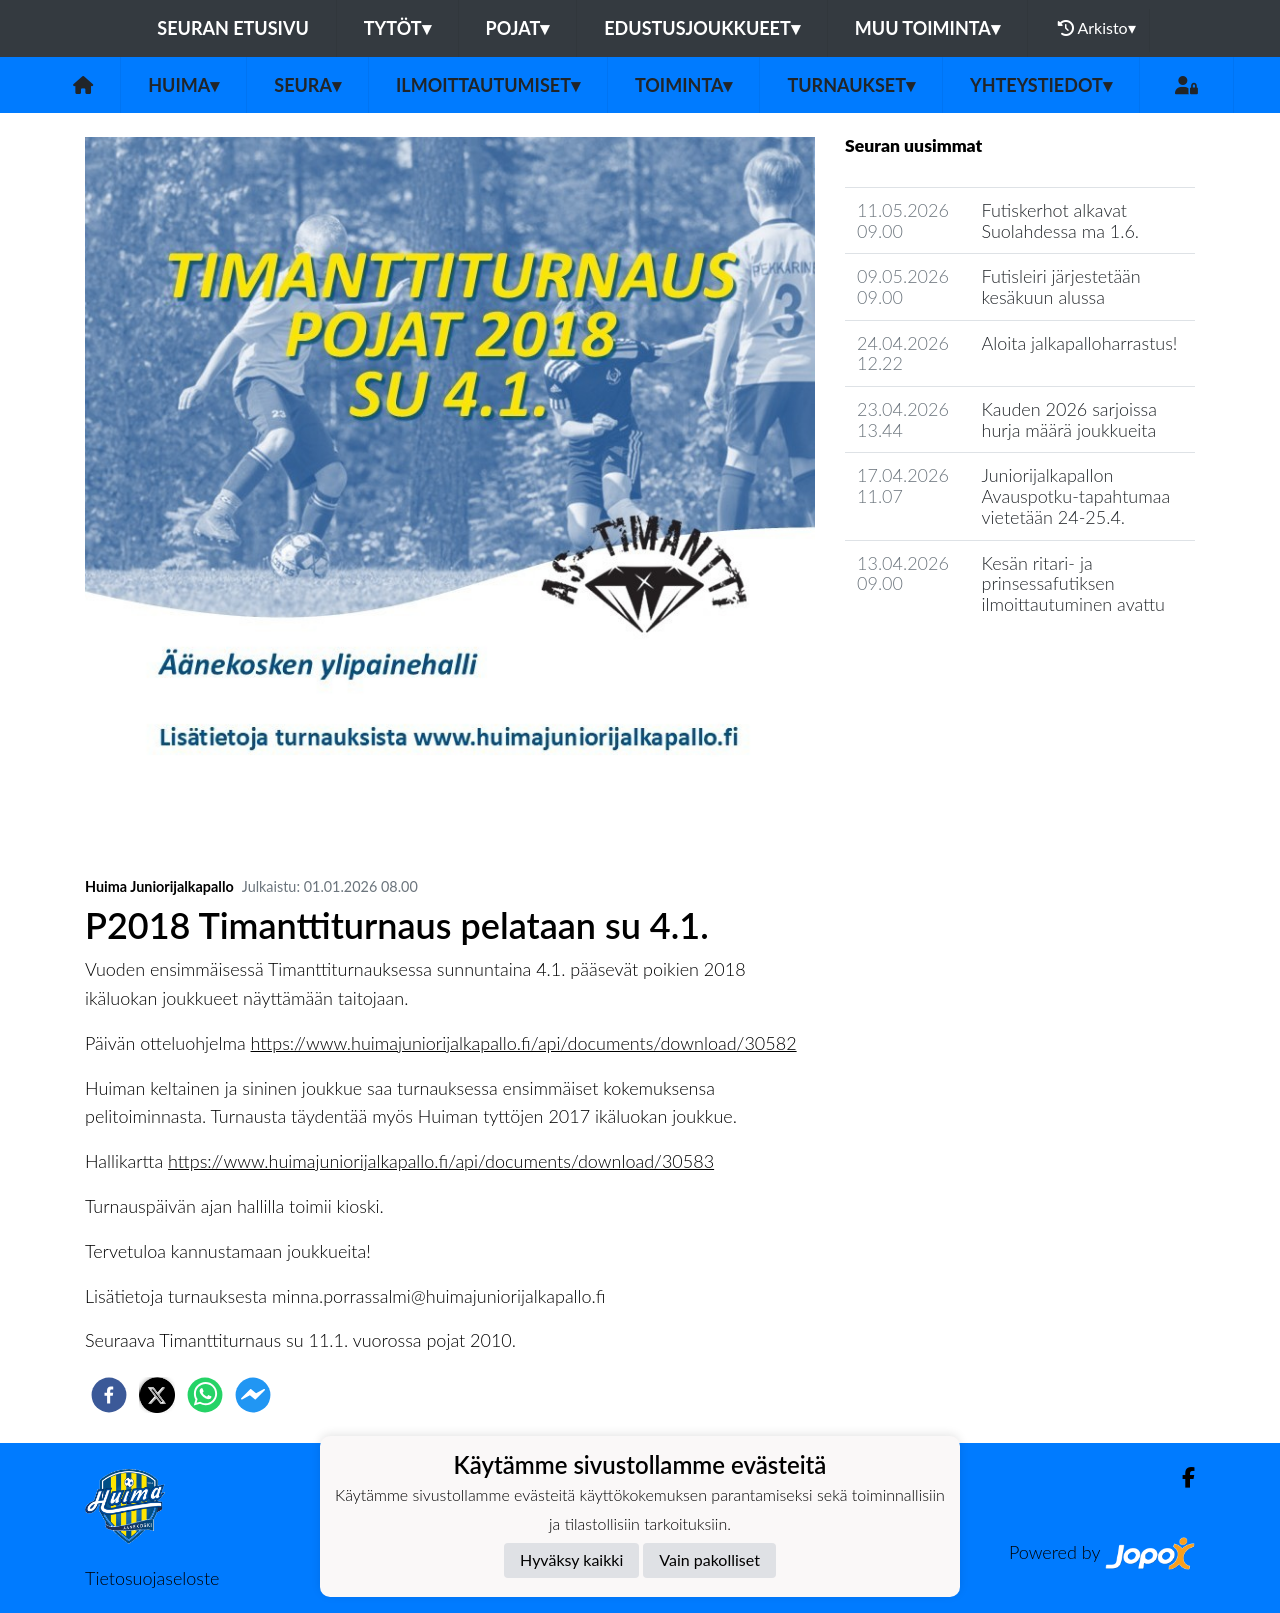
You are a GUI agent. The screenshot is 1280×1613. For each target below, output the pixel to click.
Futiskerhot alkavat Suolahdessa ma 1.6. (1061, 220)
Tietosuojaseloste (152, 1578)
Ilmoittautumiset (488, 85)
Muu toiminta (927, 28)
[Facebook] (1180, 1477)
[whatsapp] (205, 1395)
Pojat (518, 28)
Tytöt (397, 28)
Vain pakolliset (709, 1559)
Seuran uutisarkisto (933, 661)
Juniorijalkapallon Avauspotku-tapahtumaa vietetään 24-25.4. (1076, 495)
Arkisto (1097, 28)
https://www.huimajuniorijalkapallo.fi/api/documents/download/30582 (524, 1043)
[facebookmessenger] (253, 1395)
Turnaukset (851, 85)
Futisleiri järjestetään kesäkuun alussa (1061, 286)
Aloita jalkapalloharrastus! (1080, 343)
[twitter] (157, 1395)
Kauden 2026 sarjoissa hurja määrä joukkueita (1069, 419)
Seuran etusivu (233, 28)
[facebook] (109, 1395)
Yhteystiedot (1041, 85)
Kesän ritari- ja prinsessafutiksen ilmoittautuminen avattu (1073, 583)
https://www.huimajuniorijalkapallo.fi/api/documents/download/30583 (441, 1161)
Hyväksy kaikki (571, 1559)
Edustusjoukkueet (701, 28)
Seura (307, 85)
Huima (183, 85)
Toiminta (684, 85)
